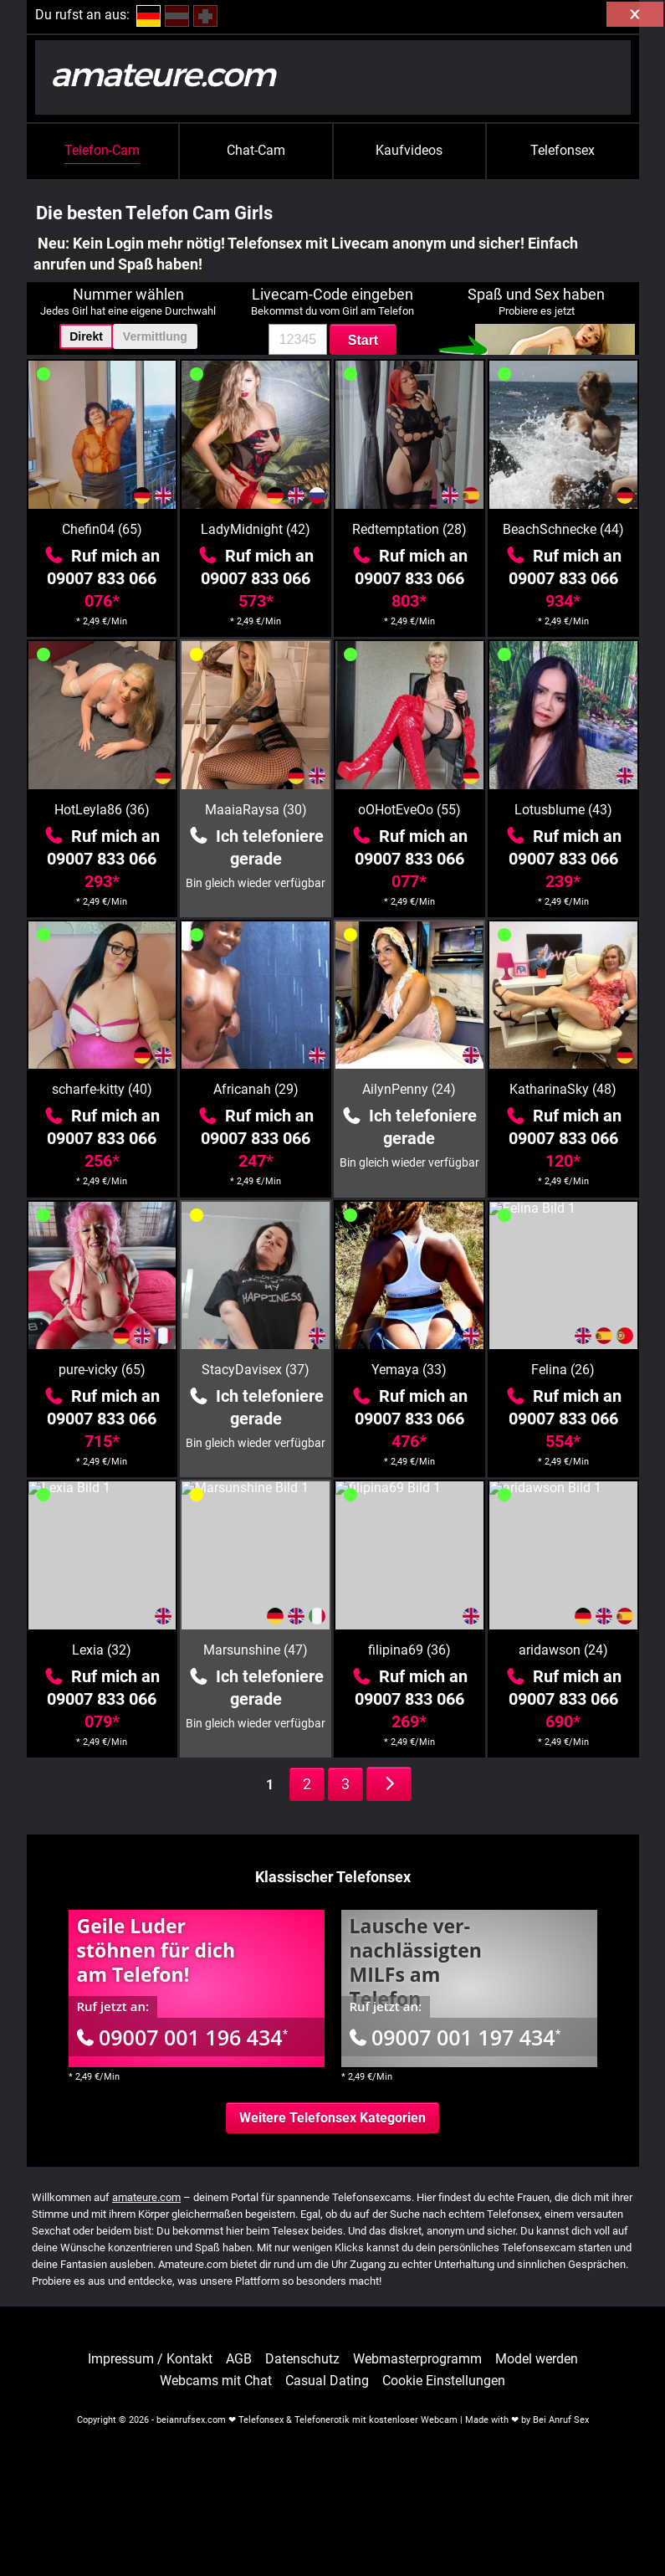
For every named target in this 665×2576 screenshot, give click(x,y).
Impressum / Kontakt (150, 2359)
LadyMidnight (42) (255, 529)
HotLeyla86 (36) (102, 810)
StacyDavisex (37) (255, 1370)
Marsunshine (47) (255, 1650)
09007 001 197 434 (455, 2037)
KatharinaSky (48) (562, 1089)
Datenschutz (302, 2359)
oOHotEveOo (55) (409, 810)
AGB (239, 2359)
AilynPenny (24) (409, 1089)
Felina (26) (563, 1370)
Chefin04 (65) (102, 529)
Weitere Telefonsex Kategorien (332, 2118)
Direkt (86, 336)
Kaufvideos (409, 150)
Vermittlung (155, 336)
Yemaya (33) (409, 1370)
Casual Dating (327, 2381)
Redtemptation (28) (409, 529)
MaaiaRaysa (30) (256, 810)
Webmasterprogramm (417, 2359)
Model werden (536, 2359)
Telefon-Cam (102, 150)
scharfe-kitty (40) (102, 1089)
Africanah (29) (256, 1089)
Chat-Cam (256, 150)
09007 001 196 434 (183, 2037)
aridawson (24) (563, 1650)
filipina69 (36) (409, 1650)
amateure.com (146, 2197)
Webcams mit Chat (216, 2381)
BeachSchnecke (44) (563, 529)
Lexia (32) (101, 1650)
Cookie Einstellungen (443, 2381)
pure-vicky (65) (102, 1370)
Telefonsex (562, 150)
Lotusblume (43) (563, 810)
